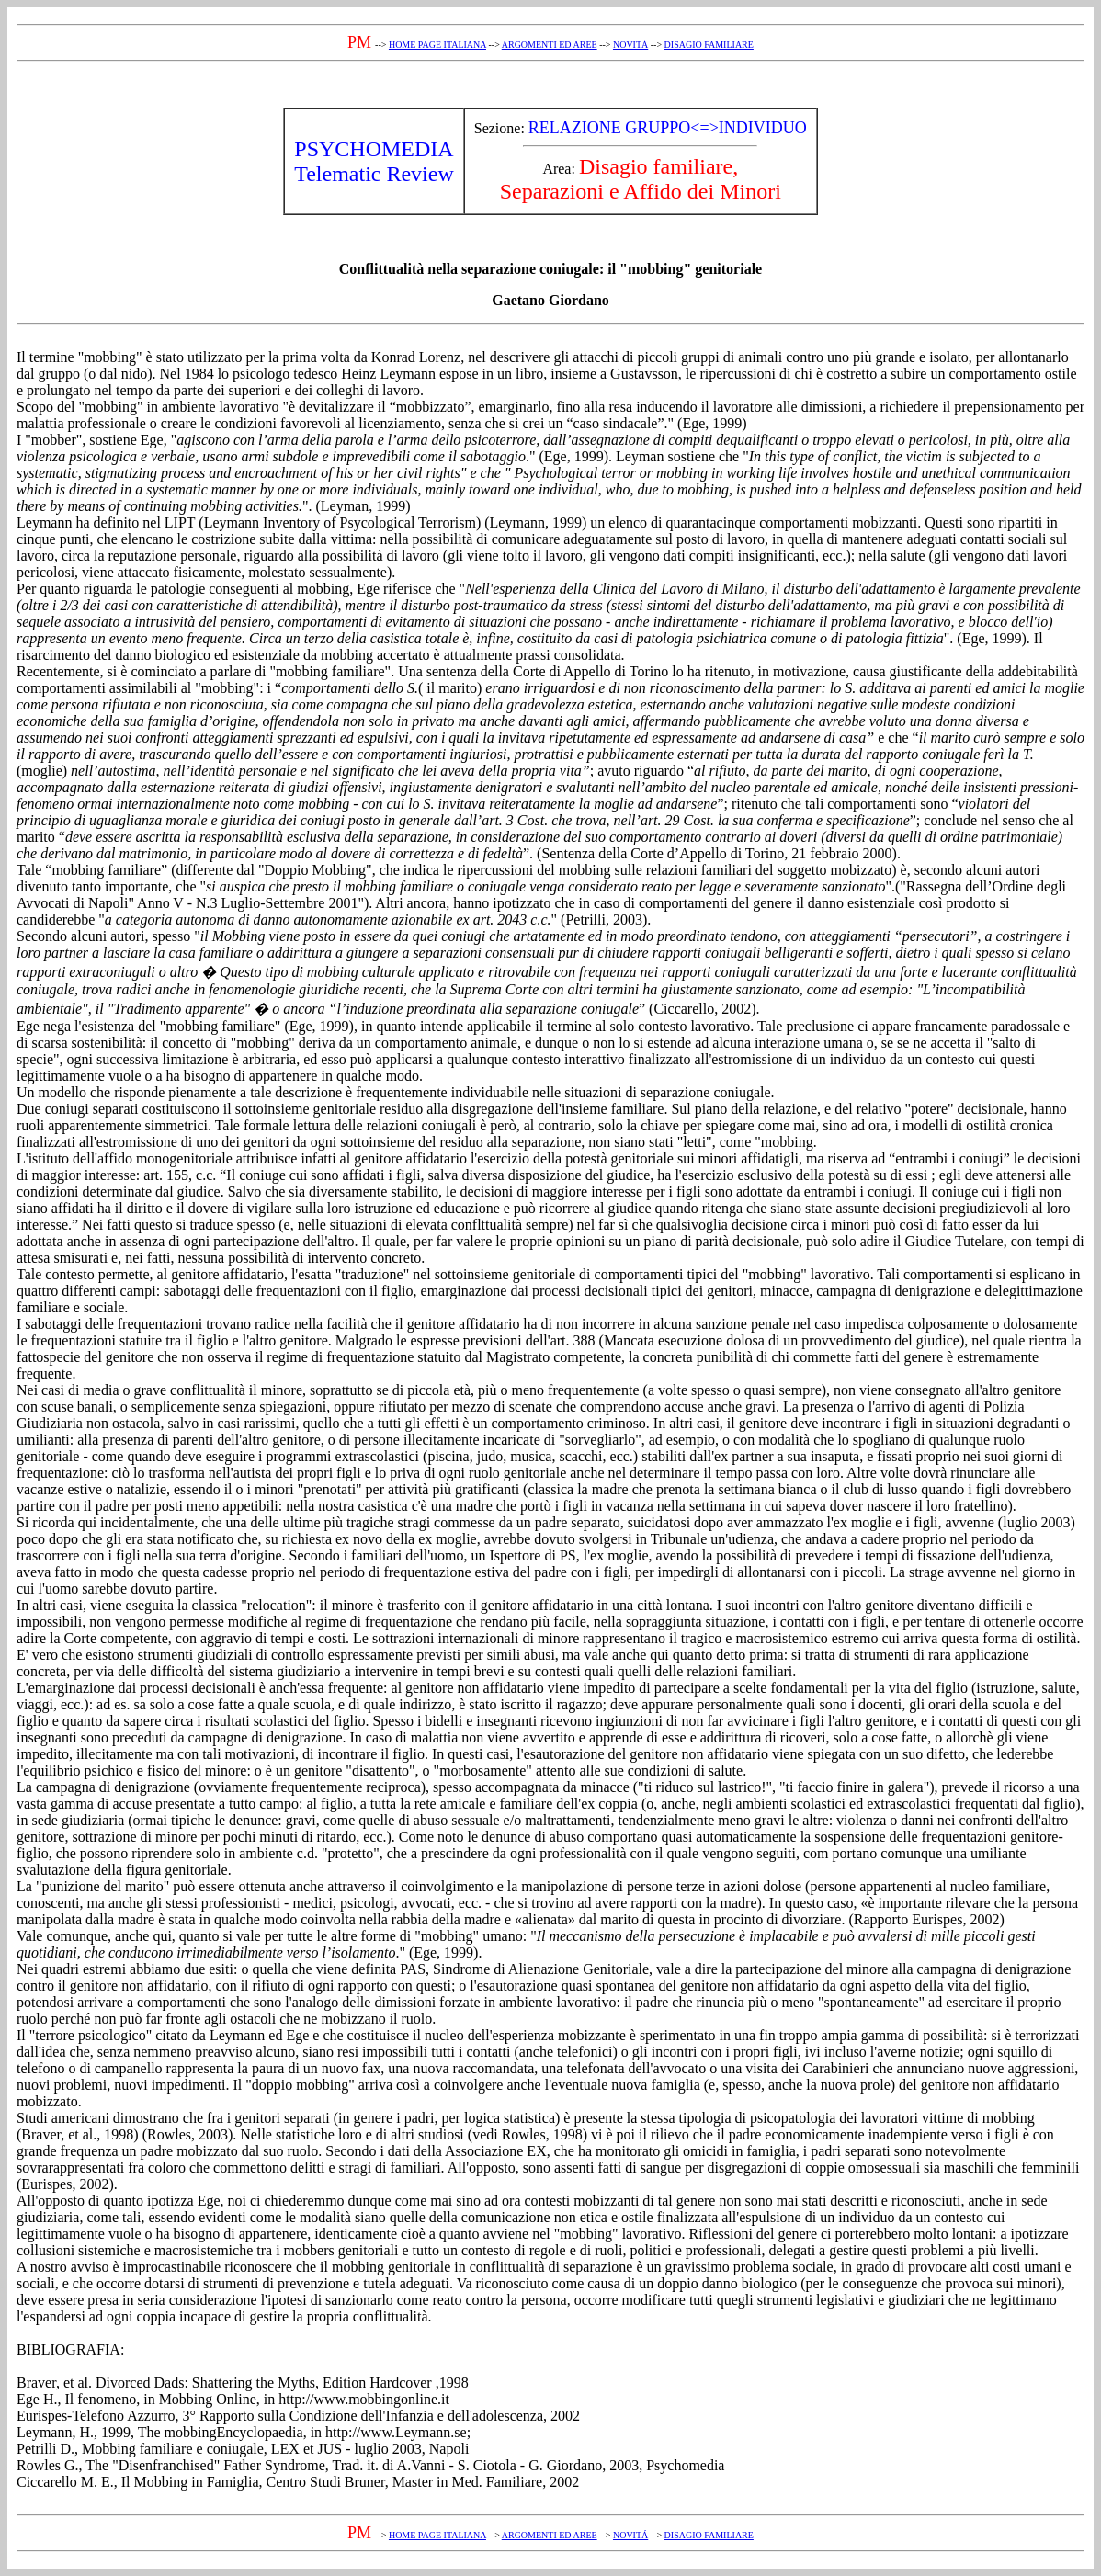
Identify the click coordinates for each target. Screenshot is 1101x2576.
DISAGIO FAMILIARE (709, 45)
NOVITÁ (630, 45)
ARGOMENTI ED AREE (549, 45)
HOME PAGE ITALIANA (437, 45)
